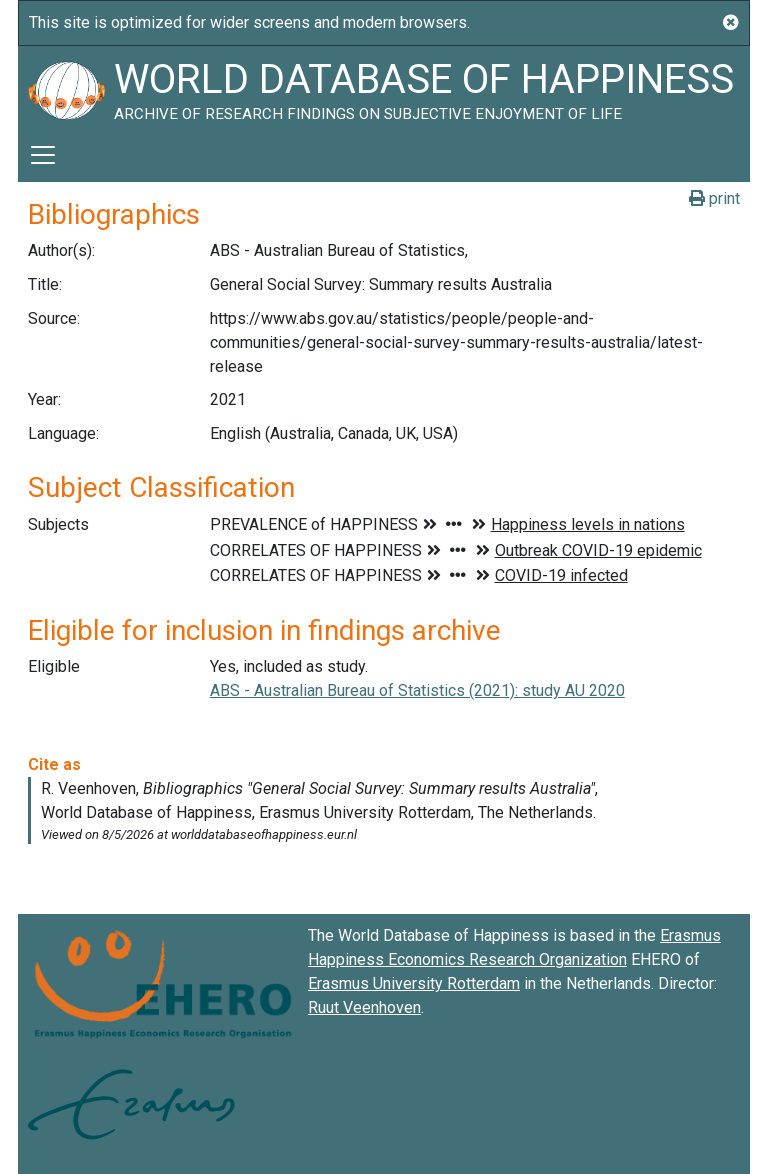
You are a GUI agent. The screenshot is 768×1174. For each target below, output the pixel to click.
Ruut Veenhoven (364, 1007)
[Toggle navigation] (43, 155)
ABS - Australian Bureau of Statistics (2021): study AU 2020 (417, 690)
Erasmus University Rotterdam (414, 983)
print (714, 198)
